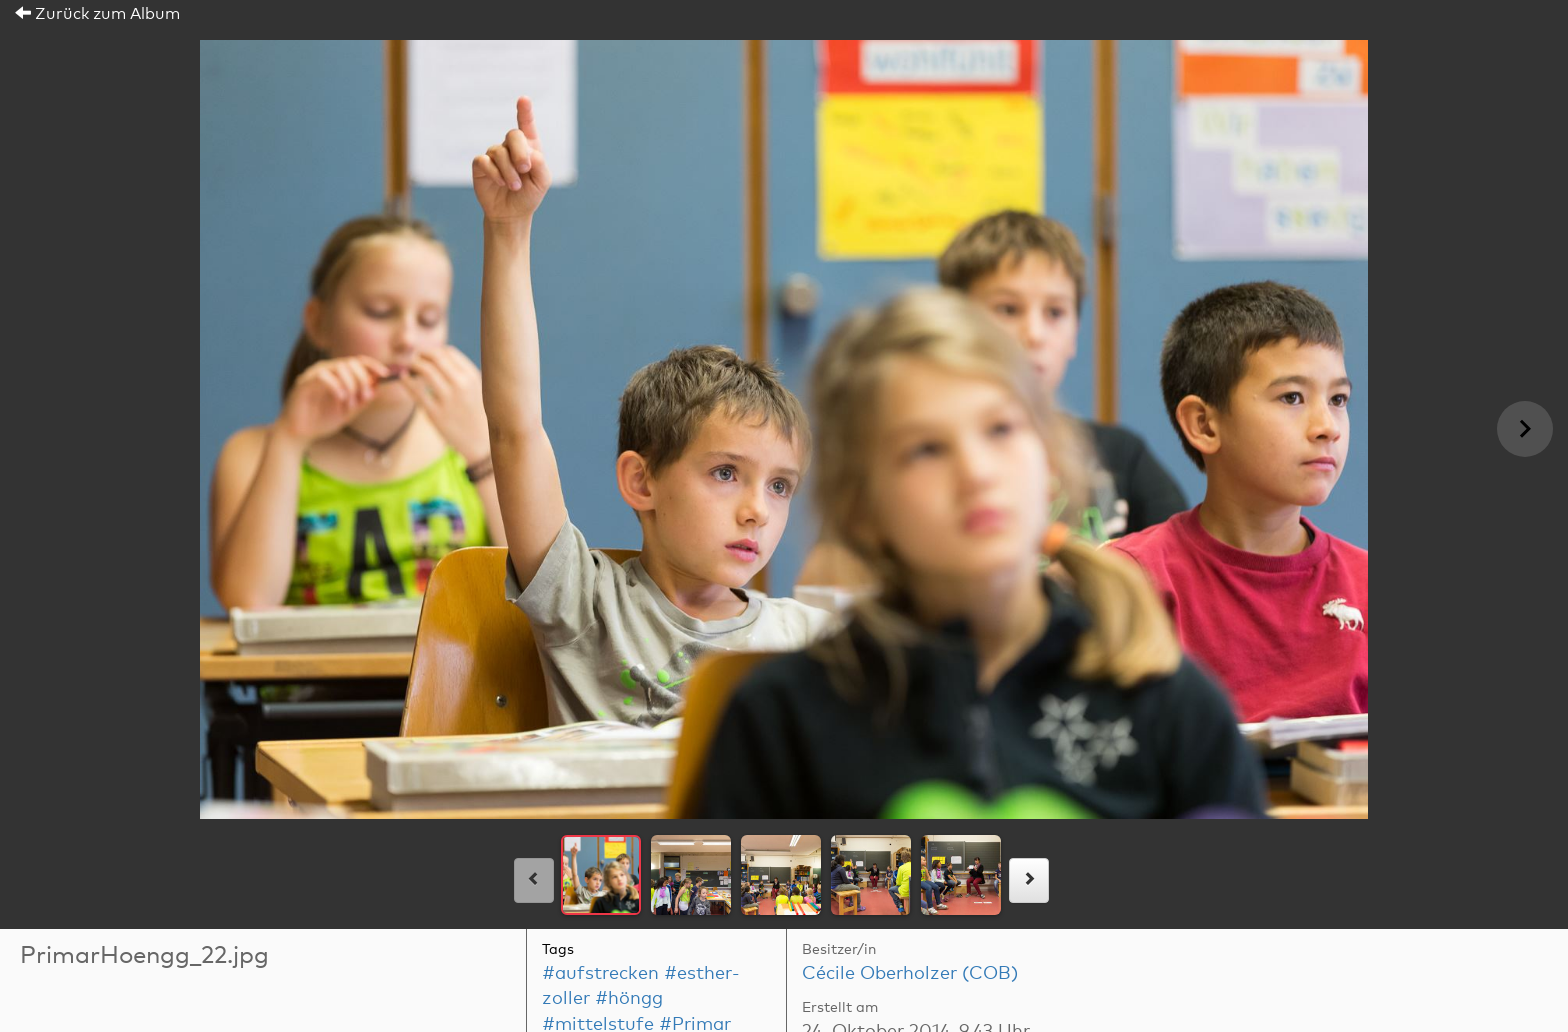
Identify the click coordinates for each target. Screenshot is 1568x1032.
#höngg (629, 999)
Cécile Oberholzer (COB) (910, 974)
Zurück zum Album (97, 14)
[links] (534, 880)
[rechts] (1029, 880)
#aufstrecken (600, 974)
